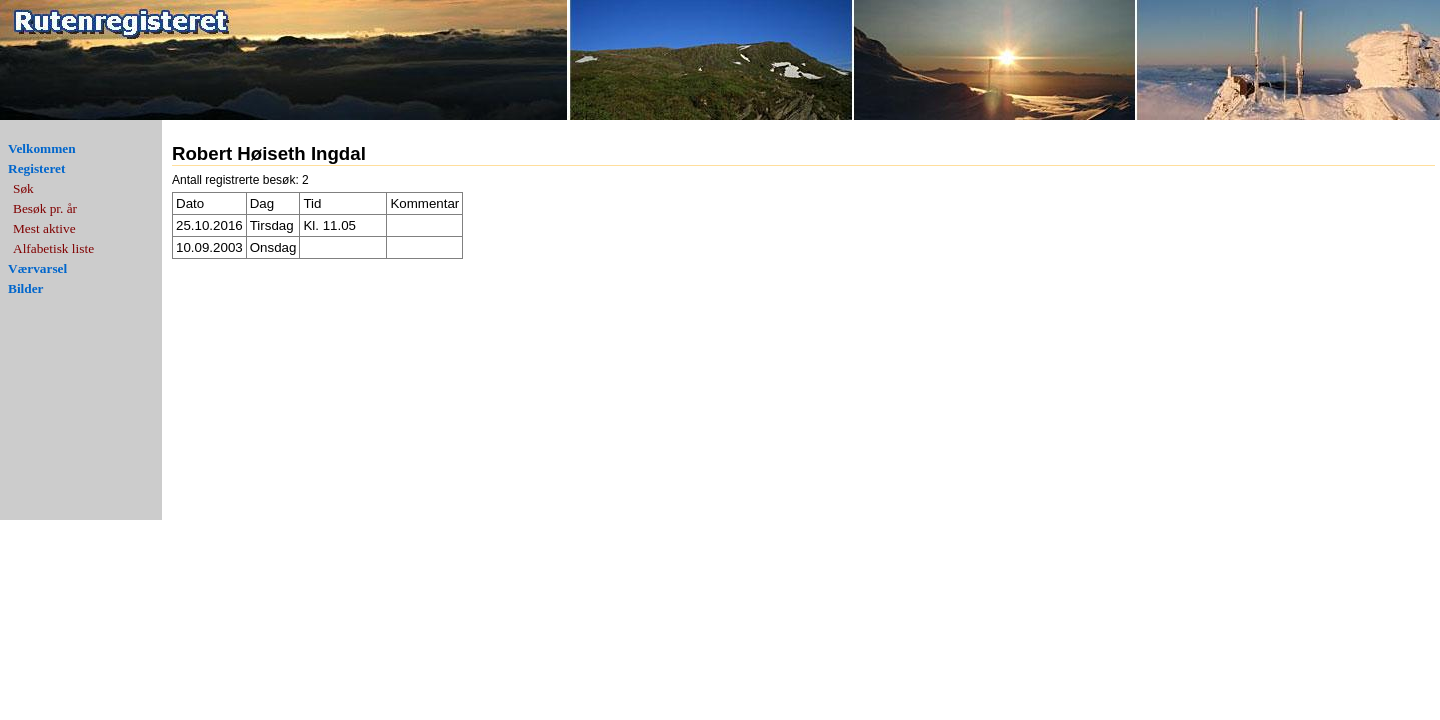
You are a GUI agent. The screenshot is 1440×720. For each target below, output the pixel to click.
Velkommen (42, 148)
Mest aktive (44, 228)
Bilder (26, 288)
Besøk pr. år (45, 208)
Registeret (36, 168)
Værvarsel (37, 268)
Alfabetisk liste (53, 248)
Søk (23, 188)
